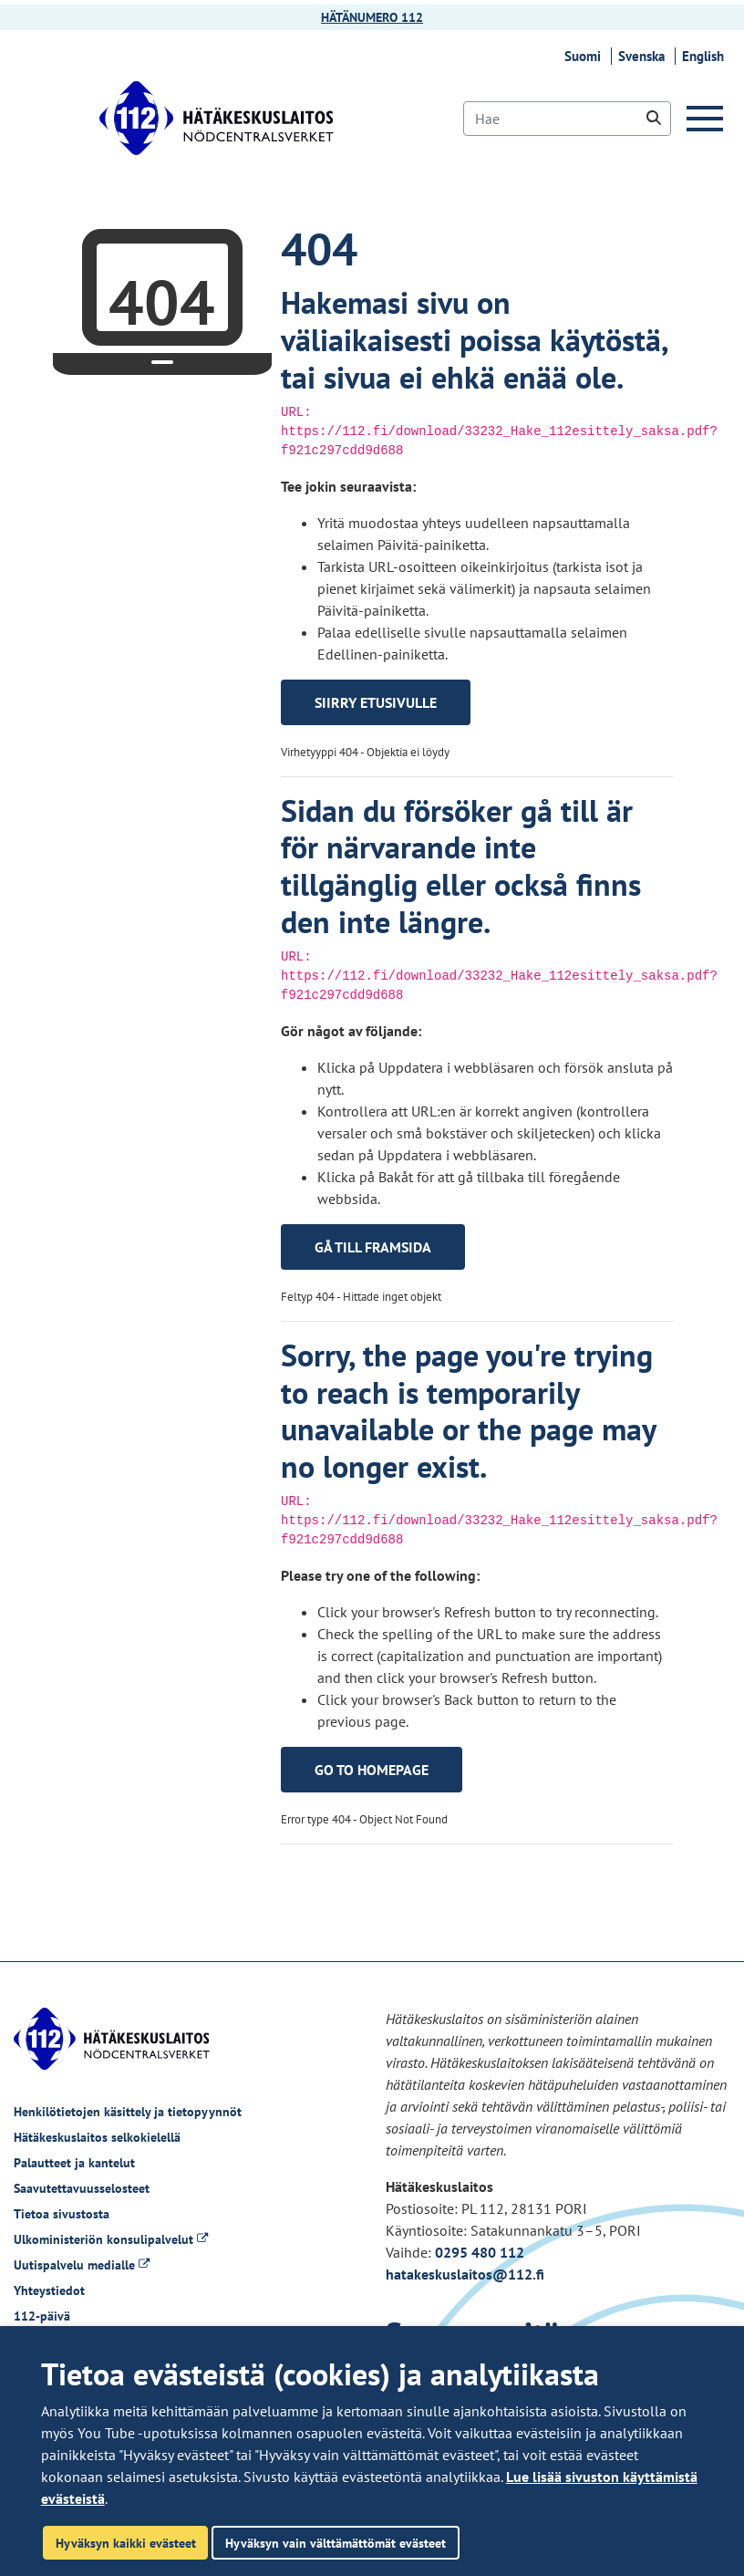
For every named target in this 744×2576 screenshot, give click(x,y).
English (705, 56)
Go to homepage (372, 1770)
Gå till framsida (373, 1247)
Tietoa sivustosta (61, 2214)
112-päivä (42, 2316)
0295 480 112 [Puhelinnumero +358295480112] (479, 2252)
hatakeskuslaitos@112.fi (465, 2274)
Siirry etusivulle (376, 702)
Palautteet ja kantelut (74, 2163)
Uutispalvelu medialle (82, 2265)
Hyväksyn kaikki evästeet (126, 2542)
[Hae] (567, 118)
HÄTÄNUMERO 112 (372, 17)
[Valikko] (708, 118)
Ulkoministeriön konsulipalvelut (111, 2239)
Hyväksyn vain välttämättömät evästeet (335, 2542)
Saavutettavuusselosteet (82, 2188)
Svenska (644, 56)
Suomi (585, 56)
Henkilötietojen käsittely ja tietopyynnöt (128, 2111)
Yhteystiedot (49, 2290)
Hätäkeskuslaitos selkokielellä (97, 2137)
